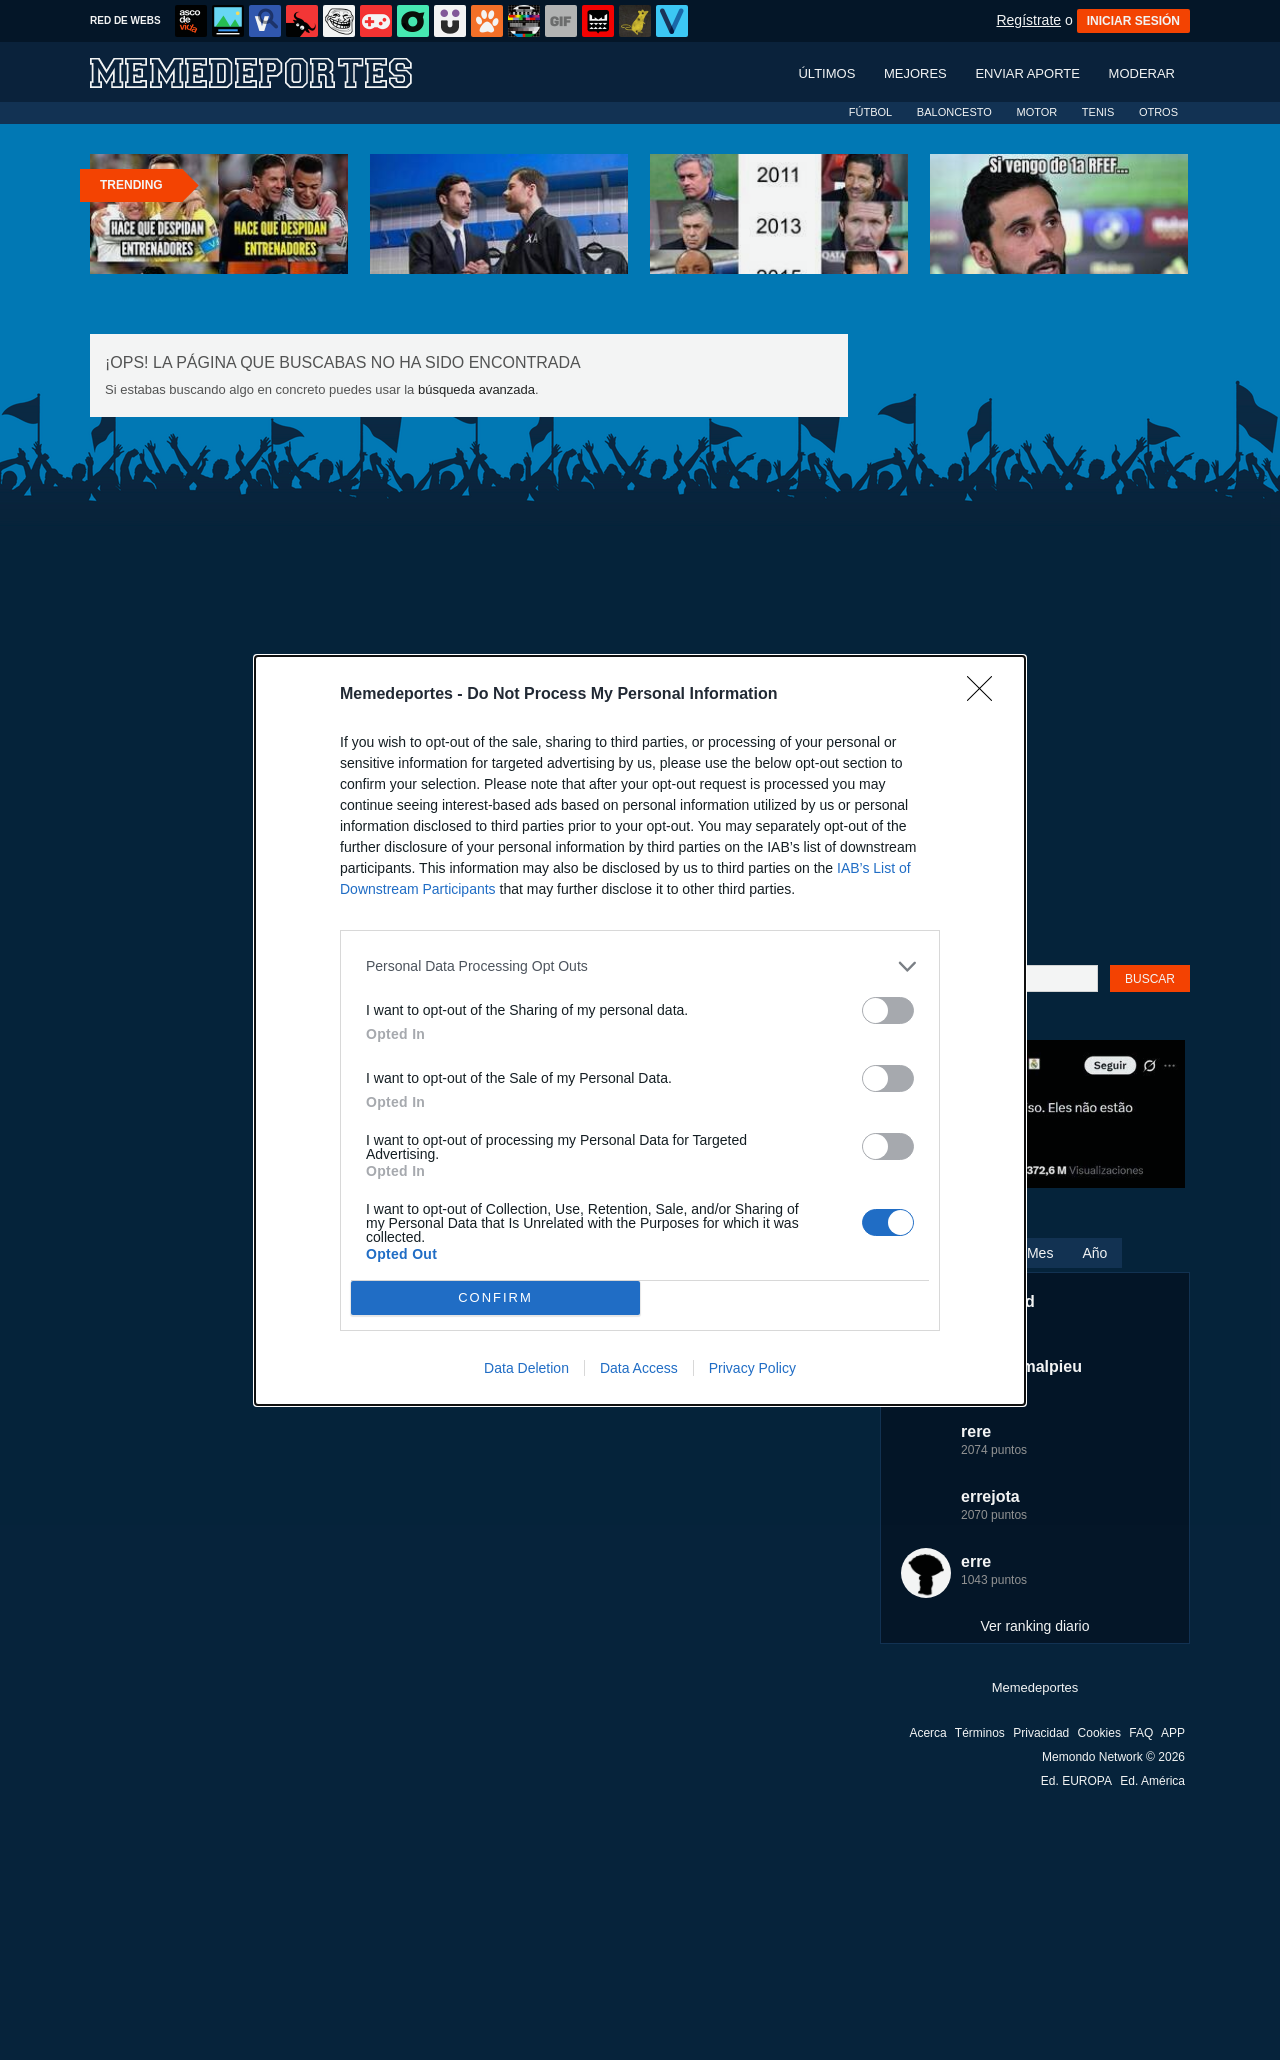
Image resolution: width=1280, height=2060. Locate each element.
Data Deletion (526, 1368)
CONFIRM (495, 1297)
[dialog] (640, 1030)
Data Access (639, 1368)
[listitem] (640, 966)
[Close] (986, 695)
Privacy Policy (752, 1368)
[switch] (888, 1010)
